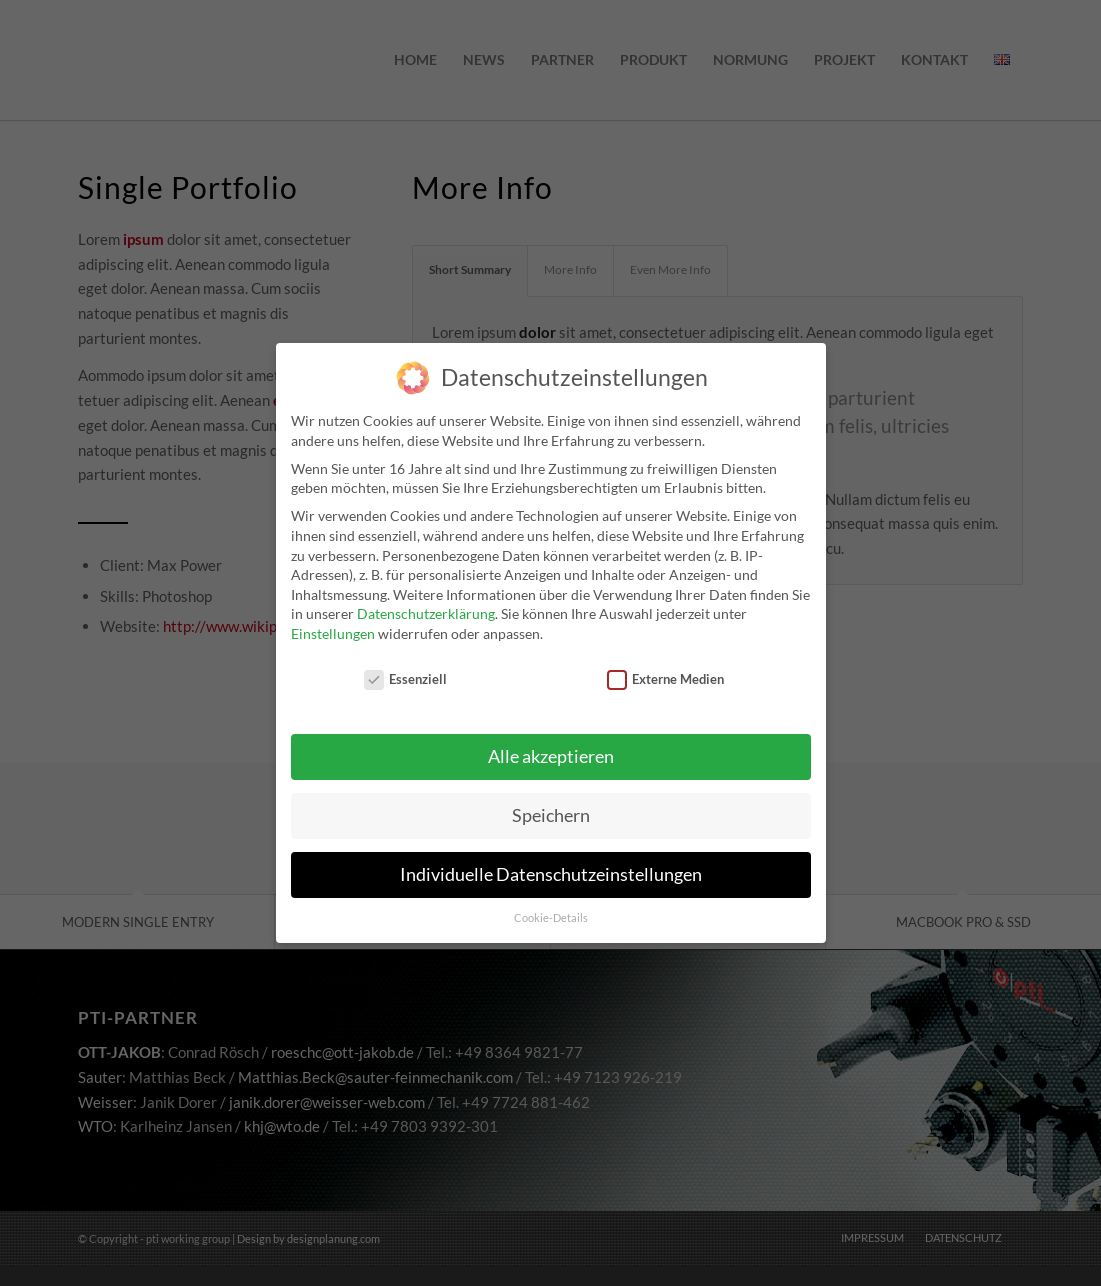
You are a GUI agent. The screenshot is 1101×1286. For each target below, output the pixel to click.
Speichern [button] (551, 806)
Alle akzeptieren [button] (551, 747)
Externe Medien (666, 669)
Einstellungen (333, 623)
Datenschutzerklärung (426, 603)
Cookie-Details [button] (551, 908)
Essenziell (406, 669)
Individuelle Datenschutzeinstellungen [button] (551, 865)
